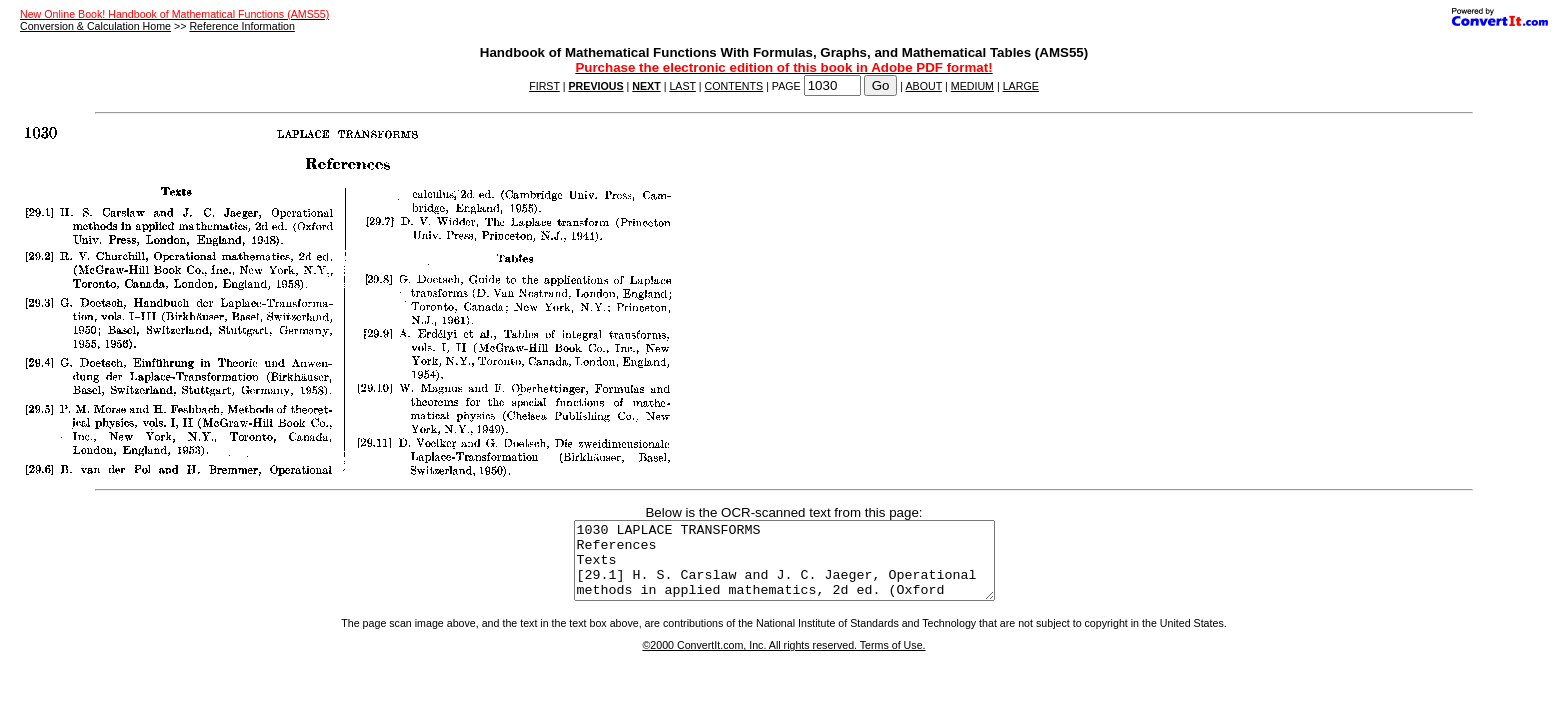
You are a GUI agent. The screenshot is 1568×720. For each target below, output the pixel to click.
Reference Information (241, 26)
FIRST (544, 86)
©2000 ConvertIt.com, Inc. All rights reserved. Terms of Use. (783, 660)
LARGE (1021, 86)
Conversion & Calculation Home (95, 26)
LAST (682, 86)
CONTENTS (734, 86)
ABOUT (924, 86)
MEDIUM (972, 86)
